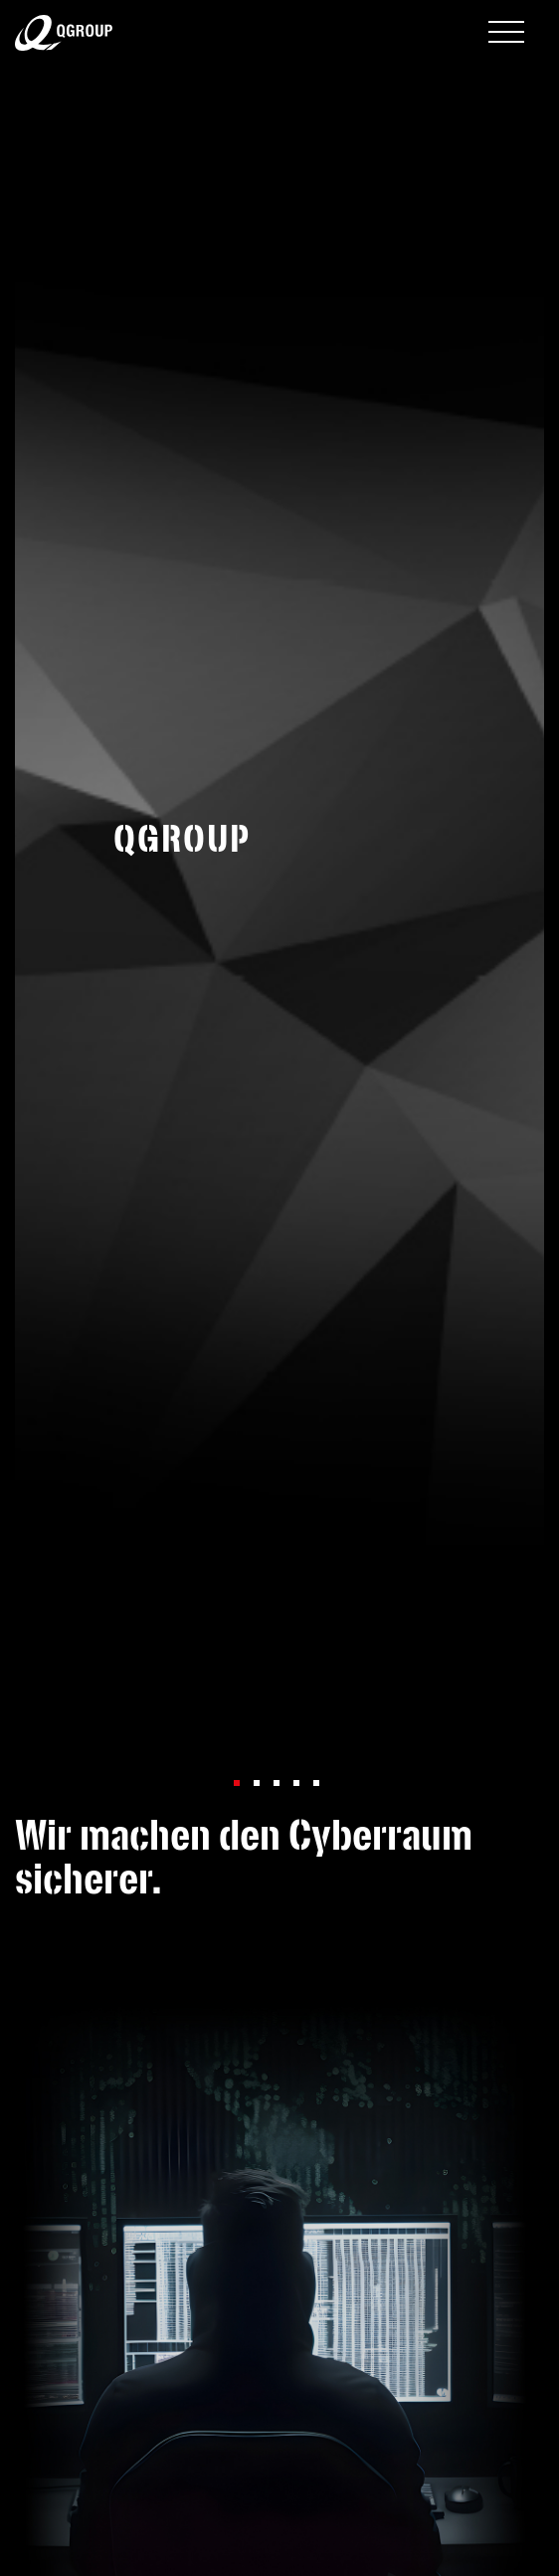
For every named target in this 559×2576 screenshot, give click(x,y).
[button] (237, 1783)
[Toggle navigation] (506, 34)
